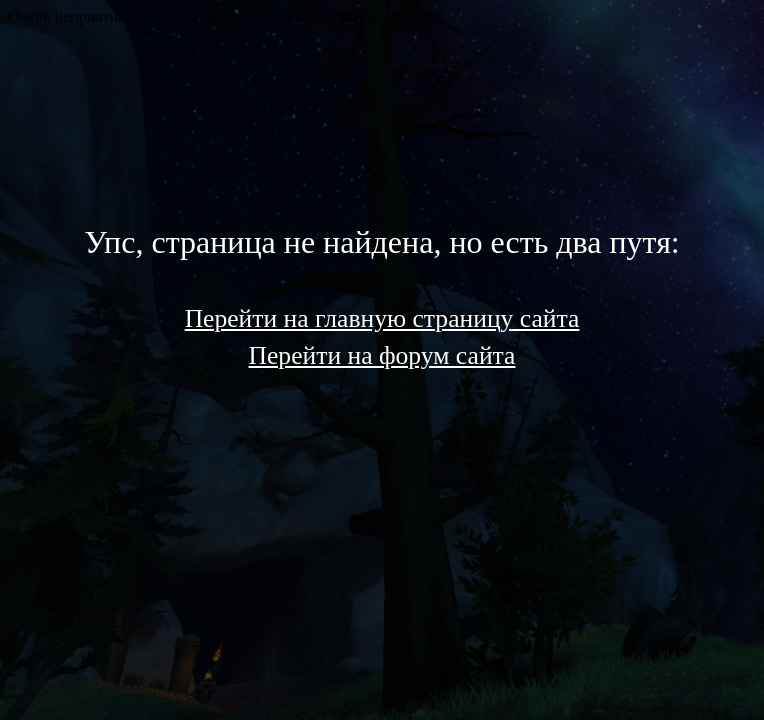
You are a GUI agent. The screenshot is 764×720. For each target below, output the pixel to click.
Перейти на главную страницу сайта (382, 318)
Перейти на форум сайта (382, 355)
